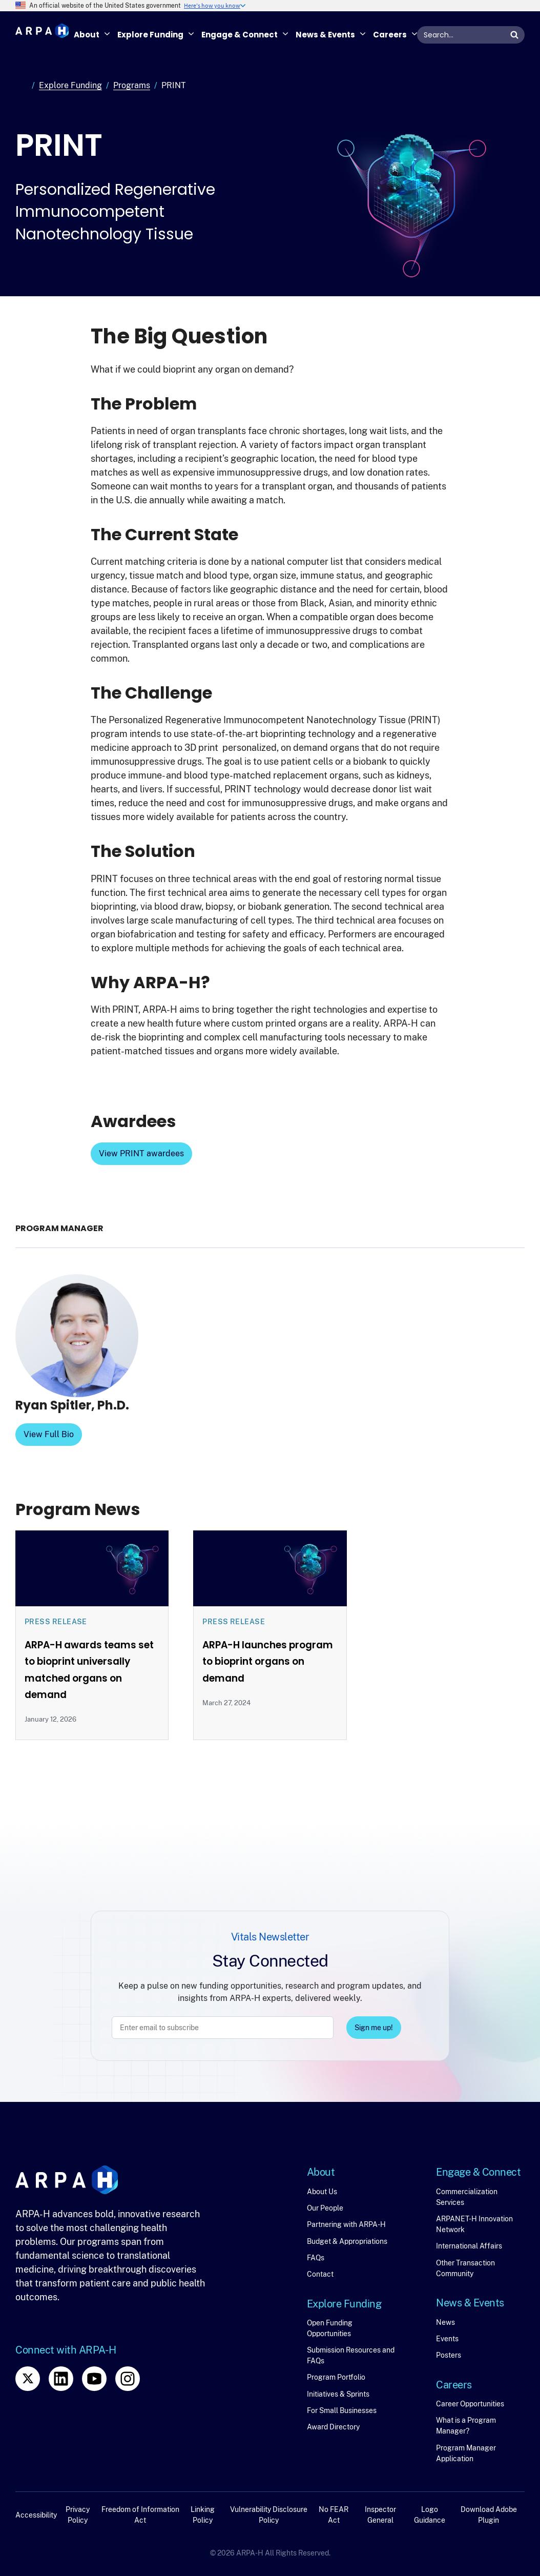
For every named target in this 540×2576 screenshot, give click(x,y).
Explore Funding (70, 85)
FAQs (315, 2258)
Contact (320, 2274)
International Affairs (469, 2246)
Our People (325, 2208)
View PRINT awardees (141, 1153)
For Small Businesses (342, 2410)
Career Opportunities (470, 2404)
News (445, 2322)
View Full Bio (49, 1434)
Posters (448, 2355)
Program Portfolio (336, 2377)
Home (21, 85)
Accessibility (36, 2515)
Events (447, 2339)
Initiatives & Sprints (338, 2394)
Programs (131, 85)
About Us (322, 2191)
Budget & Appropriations (347, 2241)
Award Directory (333, 2427)
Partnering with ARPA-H (346, 2224)
